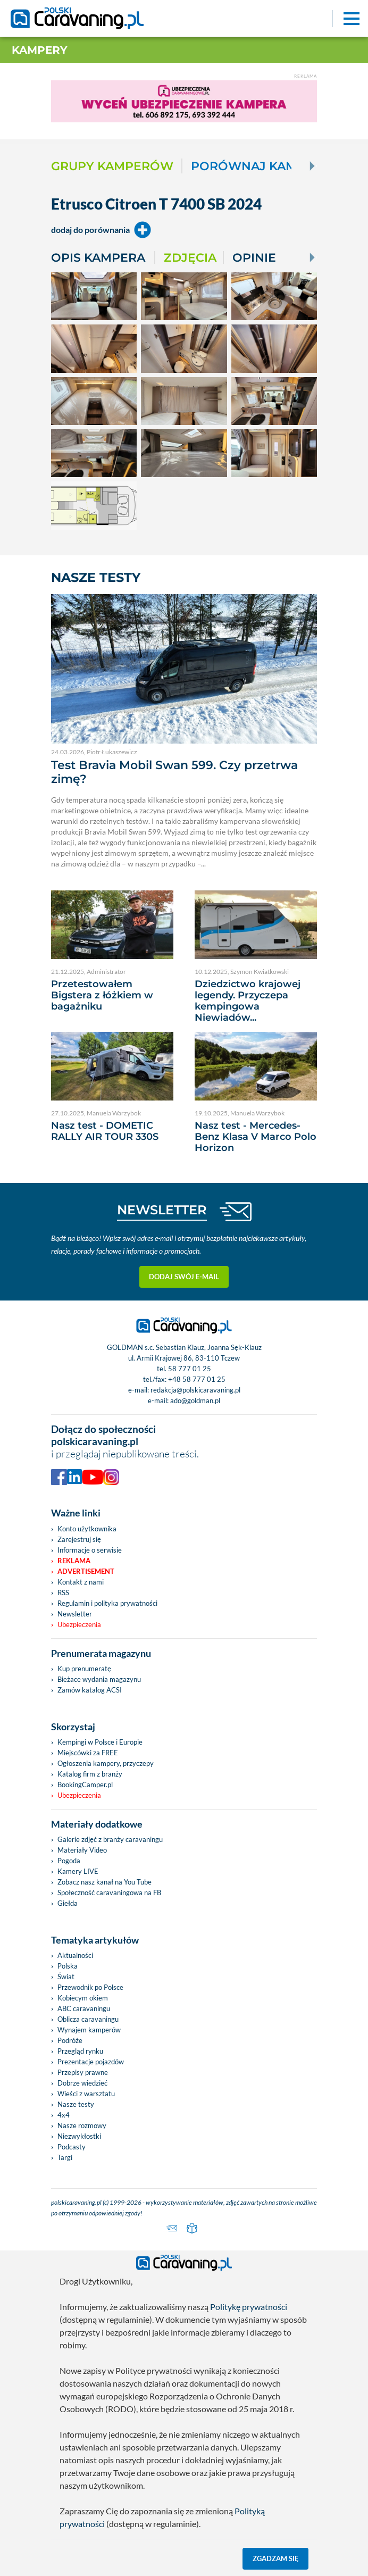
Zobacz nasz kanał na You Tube (104, 1882)
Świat (65, 1976)
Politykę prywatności (248, 2307)
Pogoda (68, 1860)
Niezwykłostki (79, 2136)
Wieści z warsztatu (86, 2093)
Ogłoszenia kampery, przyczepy (105, 1763)
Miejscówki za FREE (87, 1752)
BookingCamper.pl (85, 1784)
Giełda (67, 1903)
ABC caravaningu (83, 2008)
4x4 (63, 2115)
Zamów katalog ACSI (89, 1690)
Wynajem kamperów (89, 2029)
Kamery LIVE (77, 1871)
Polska (67, 1966)
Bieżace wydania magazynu (99, 1679)
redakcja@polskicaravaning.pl (195, 1390)
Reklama (73, 1560)
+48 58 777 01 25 (196, 1379)
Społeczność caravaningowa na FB (109, 1892)
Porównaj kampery (260, 166)
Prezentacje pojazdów (90, 2061)
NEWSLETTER (162, 1210)
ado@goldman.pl (195, 1400)
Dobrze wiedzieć (82, 2083)
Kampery (40, 50)
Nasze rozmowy (81, 2125)
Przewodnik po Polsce (90, 1987)
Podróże (69, 2040)
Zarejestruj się (79, 1539)
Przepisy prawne (82, 2072)
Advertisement (85, 1571)
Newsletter (74, 1614)
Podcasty (71, 2147)
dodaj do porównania (101, 229)
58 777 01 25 (189, 1368)
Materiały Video (82, 1850)
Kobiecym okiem (82, 1998)
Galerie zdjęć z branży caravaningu (110, 1839)
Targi (64, 2157)
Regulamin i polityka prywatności (107, 1603)
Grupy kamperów (112, 166)
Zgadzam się (276, 2558)
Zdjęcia (190, 257)
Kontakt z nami (80, 1582)
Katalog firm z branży (89, 1774)
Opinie (254, 257)
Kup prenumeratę (84, 1668)
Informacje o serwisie (89, 1550)
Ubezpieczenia (79, 1624)
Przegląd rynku (80, 2051)
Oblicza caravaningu (88, 2019)
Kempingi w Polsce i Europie (100, 1742)
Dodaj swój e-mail (184, 1276)
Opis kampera (98, 257)
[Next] (311, 166)
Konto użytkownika (86, 1528)
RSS (63, 1592)
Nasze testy (75, 2104)
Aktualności (75, 1955)
